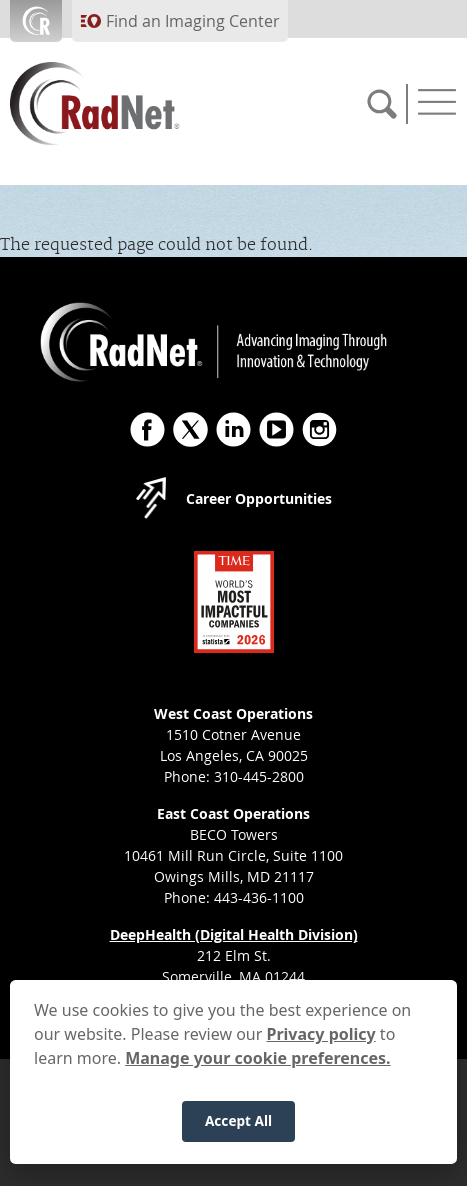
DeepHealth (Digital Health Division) (234, 934)
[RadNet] (130, 103)
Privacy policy (321, 1045)
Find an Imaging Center (193, 21)
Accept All (238, 1131)
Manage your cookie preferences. (257, 1069)
